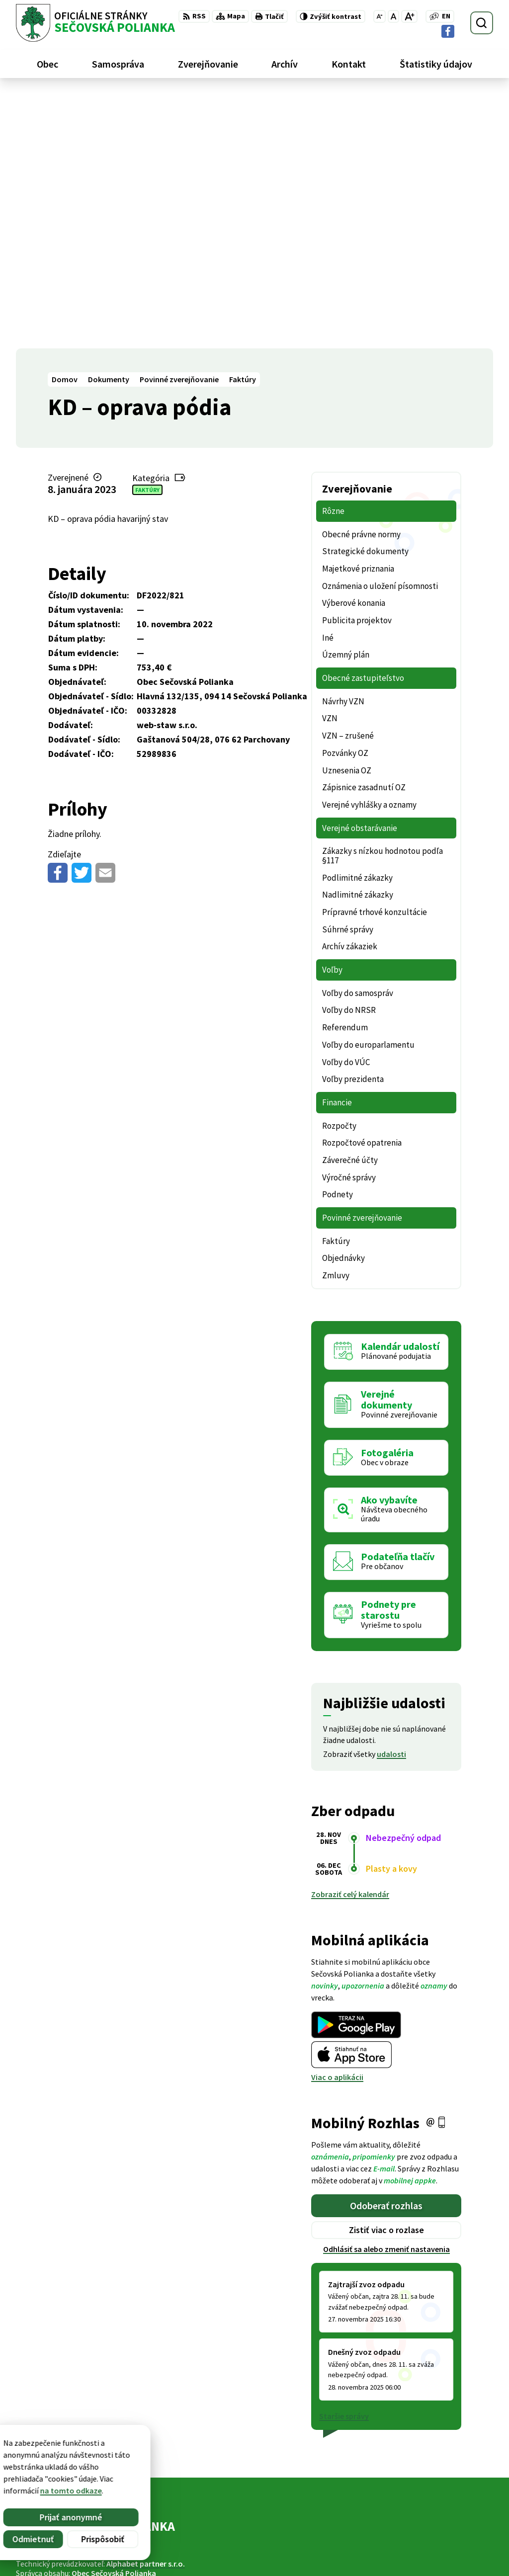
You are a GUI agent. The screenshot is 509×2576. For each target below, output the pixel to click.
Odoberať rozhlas (386, 1950)
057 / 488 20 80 (424, 2530)
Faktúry (147, 235)
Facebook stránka (431, 2554)
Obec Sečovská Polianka (114, 2319)
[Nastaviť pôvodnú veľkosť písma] (393, 16)
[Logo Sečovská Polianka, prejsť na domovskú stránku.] (95, 23)
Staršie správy (344, 2161)
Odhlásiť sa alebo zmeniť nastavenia (386, 1994)
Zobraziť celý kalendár (350, 1640)
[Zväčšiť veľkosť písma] (409, 16)
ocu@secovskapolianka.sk (446, 2542)
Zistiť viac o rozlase (386, 1975)
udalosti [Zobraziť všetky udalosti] (391, 1499)
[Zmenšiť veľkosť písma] (379, 16)
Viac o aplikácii (337, 1823)
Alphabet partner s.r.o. (145, 2309)
